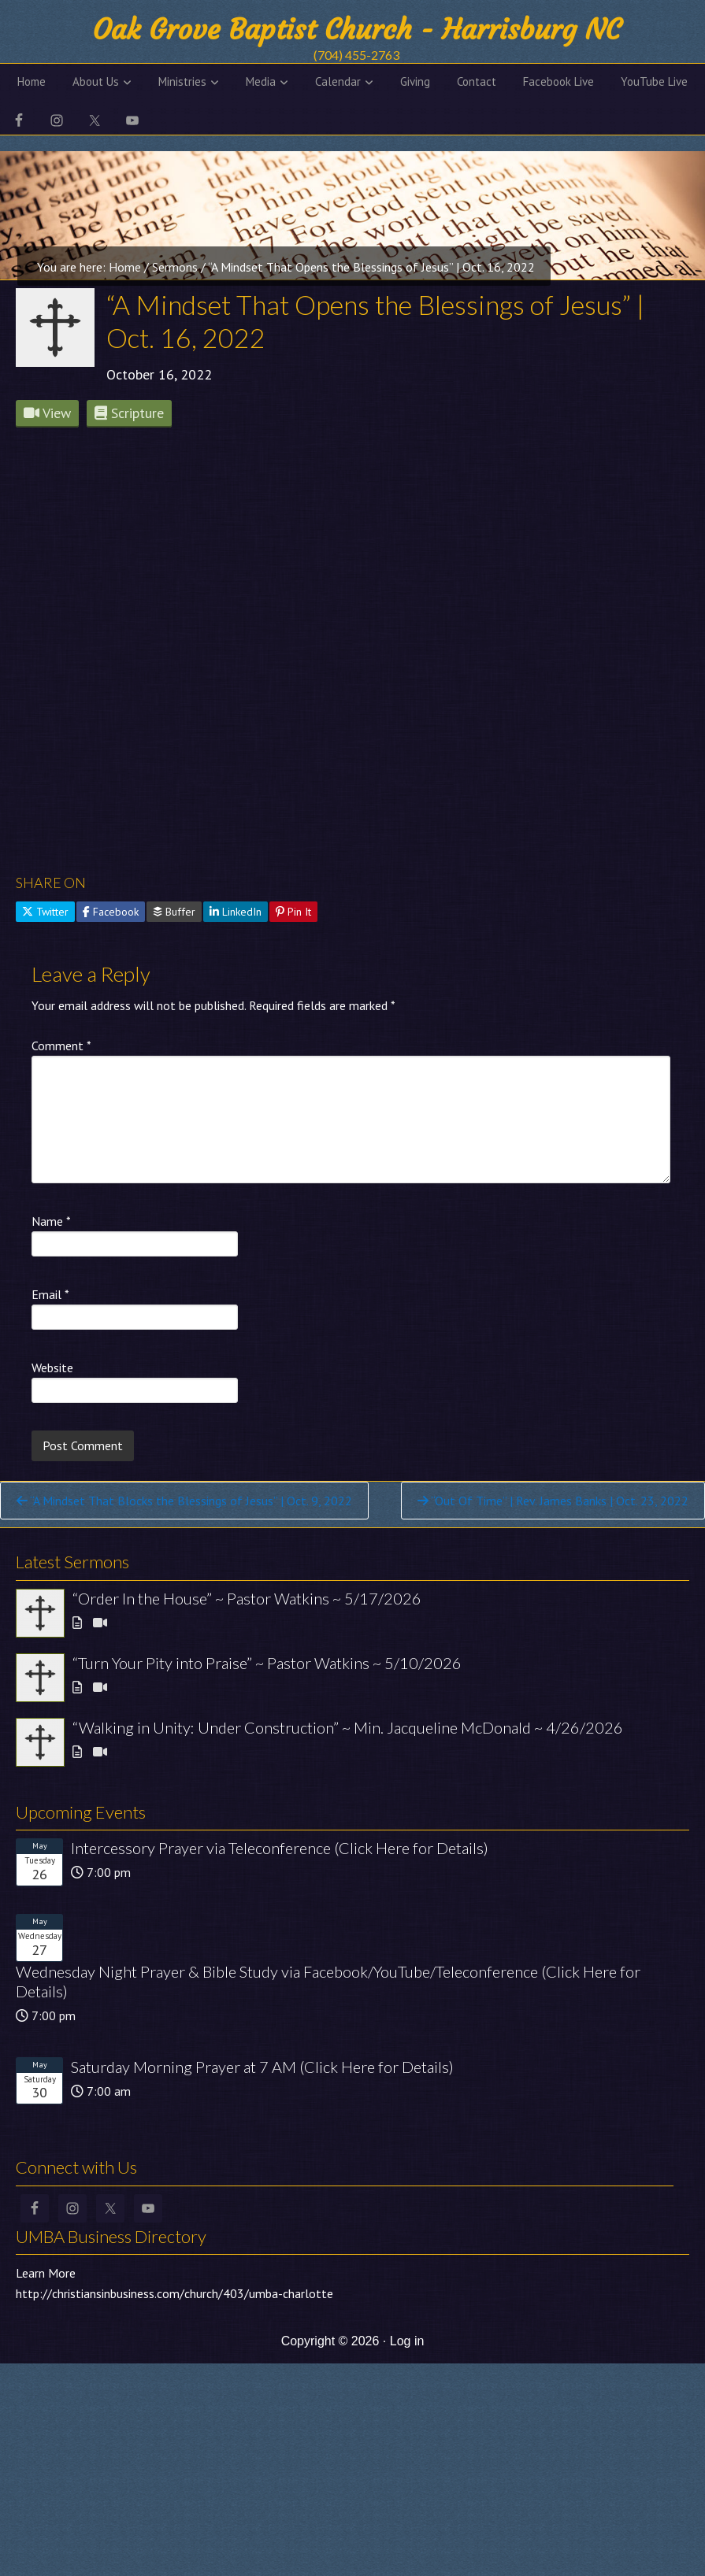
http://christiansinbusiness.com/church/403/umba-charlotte (174, 2293)
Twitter (45, 912)
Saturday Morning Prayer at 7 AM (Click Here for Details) (262, 2066)
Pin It (293, 912)
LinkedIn (236, 912)
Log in (407, 2341)
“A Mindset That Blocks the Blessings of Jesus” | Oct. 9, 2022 (184, 1500)
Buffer (174, 912)
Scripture (129, 413)
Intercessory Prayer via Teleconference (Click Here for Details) (279, 1847)
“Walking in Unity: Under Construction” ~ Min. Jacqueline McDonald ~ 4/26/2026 (347, 1727)
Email (50, 1294)
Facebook (111, 912)
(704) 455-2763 (356, 54)
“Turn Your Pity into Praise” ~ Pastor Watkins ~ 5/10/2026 (267, 1662)
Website (52, 1367)
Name (51, 1221)
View (47, 413)
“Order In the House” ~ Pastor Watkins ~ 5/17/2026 (246, 1598)
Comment (61, 1045)
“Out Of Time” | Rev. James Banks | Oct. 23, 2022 (552, 1500)
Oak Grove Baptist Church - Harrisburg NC (356, 29)
